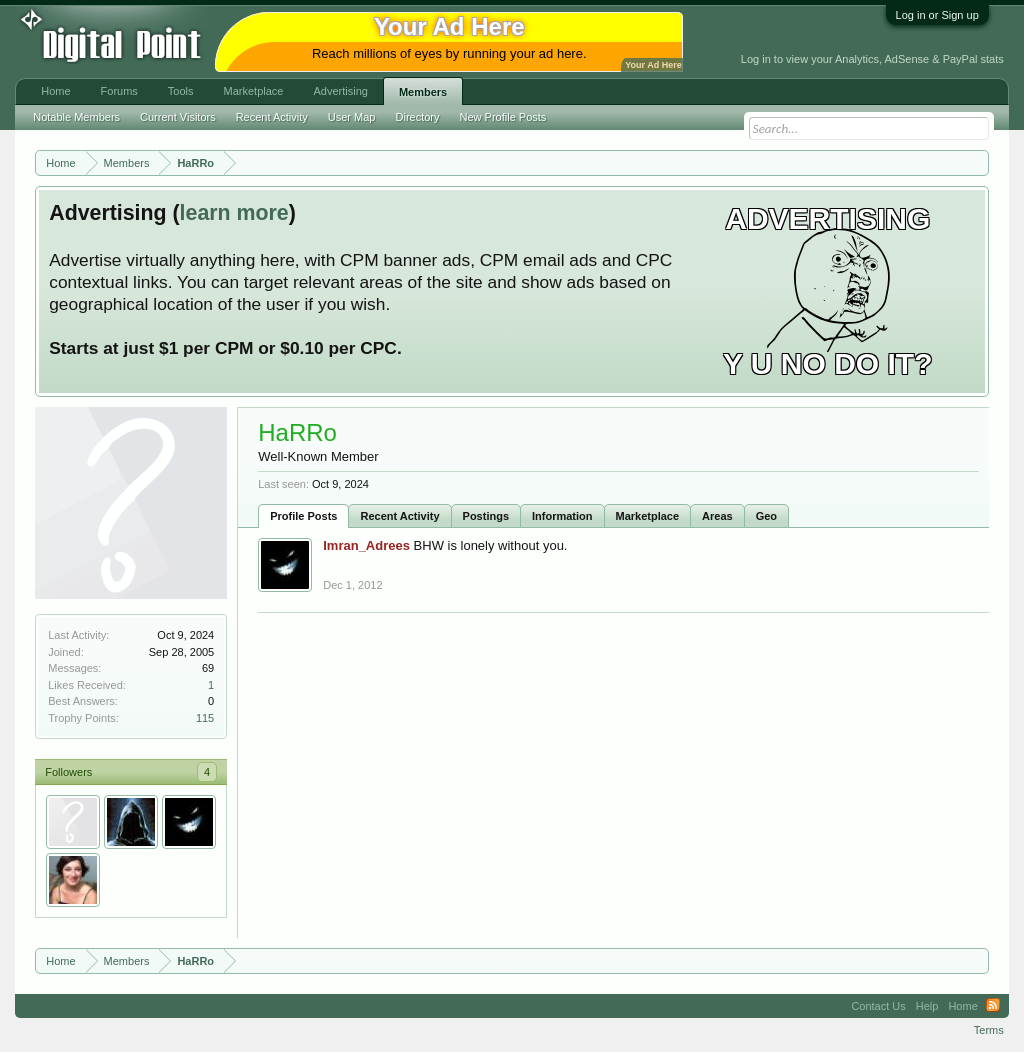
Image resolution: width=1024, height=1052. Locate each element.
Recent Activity (399, 516)
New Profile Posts (503, 117)
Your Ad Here (653, 65)
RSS (993, 1006)
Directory (418, 117)
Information (562, 516)
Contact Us (878, 1006)
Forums (119, 91)
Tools (181, 91)
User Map (352, 117)
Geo (766, 516)
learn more (234, 213)
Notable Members (76, 117)
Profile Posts (303, 516)
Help (927, 1006)
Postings (486, 516)
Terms (989, 1030)
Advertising (340, 91)
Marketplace (648, 516)
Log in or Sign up (937, 15)
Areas (717, 516)
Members (423, 92)
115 (205, 718)
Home (55, 91)
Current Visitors (178, 117)
